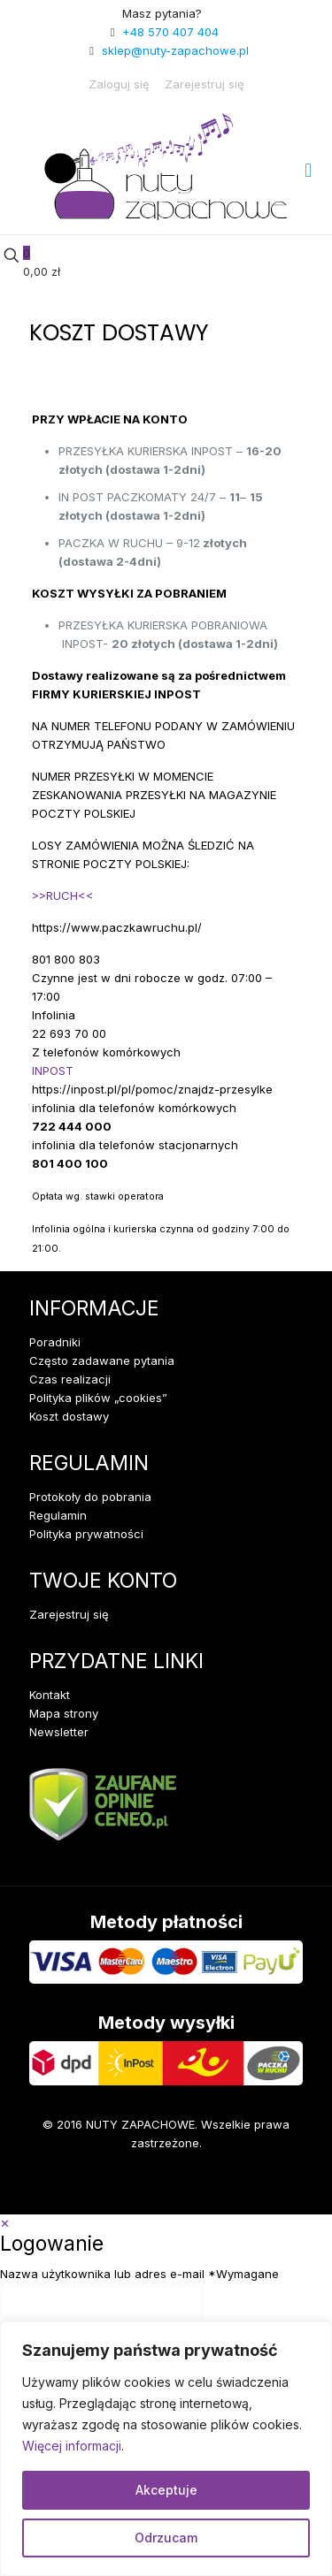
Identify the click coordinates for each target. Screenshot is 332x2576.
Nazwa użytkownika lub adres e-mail (139, 2274)
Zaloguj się (119, 84)
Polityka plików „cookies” (98, 1398)
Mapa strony (63, 1713)
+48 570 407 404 (170, 32)
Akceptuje (166, 2489)
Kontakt (49, 1695)
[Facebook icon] (47, 2188)
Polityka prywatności (86, 1534)
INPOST (52, 1070)
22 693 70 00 (69, 1033)
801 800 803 (66, 959)
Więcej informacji (71, 2445)
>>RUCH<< (63, 895)
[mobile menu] (308, 170)
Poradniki (55, 1342)
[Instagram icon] (101, 2188)
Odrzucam (166, 2537)
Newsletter (59, 1732)
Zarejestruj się (204, 84)
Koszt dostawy (69, 1416)
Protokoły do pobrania (90, 1497)
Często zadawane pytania (101, 1360)
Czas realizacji (70, 1379)
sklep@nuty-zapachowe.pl (175, 50)
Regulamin (58, 1515)
